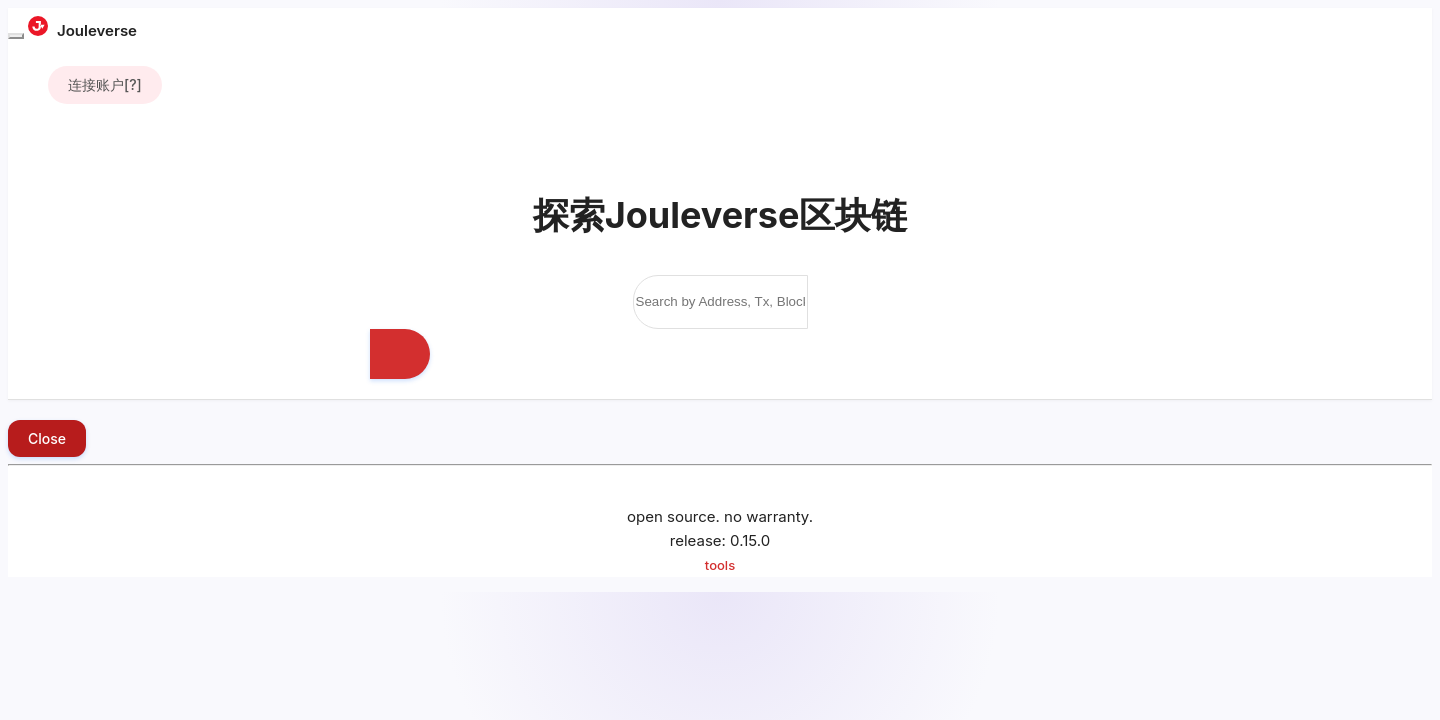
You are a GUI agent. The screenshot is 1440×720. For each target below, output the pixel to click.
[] (105, 85)
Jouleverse (82, 30)
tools (720, 565)
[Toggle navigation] (16, 36)
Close (47, 438)
